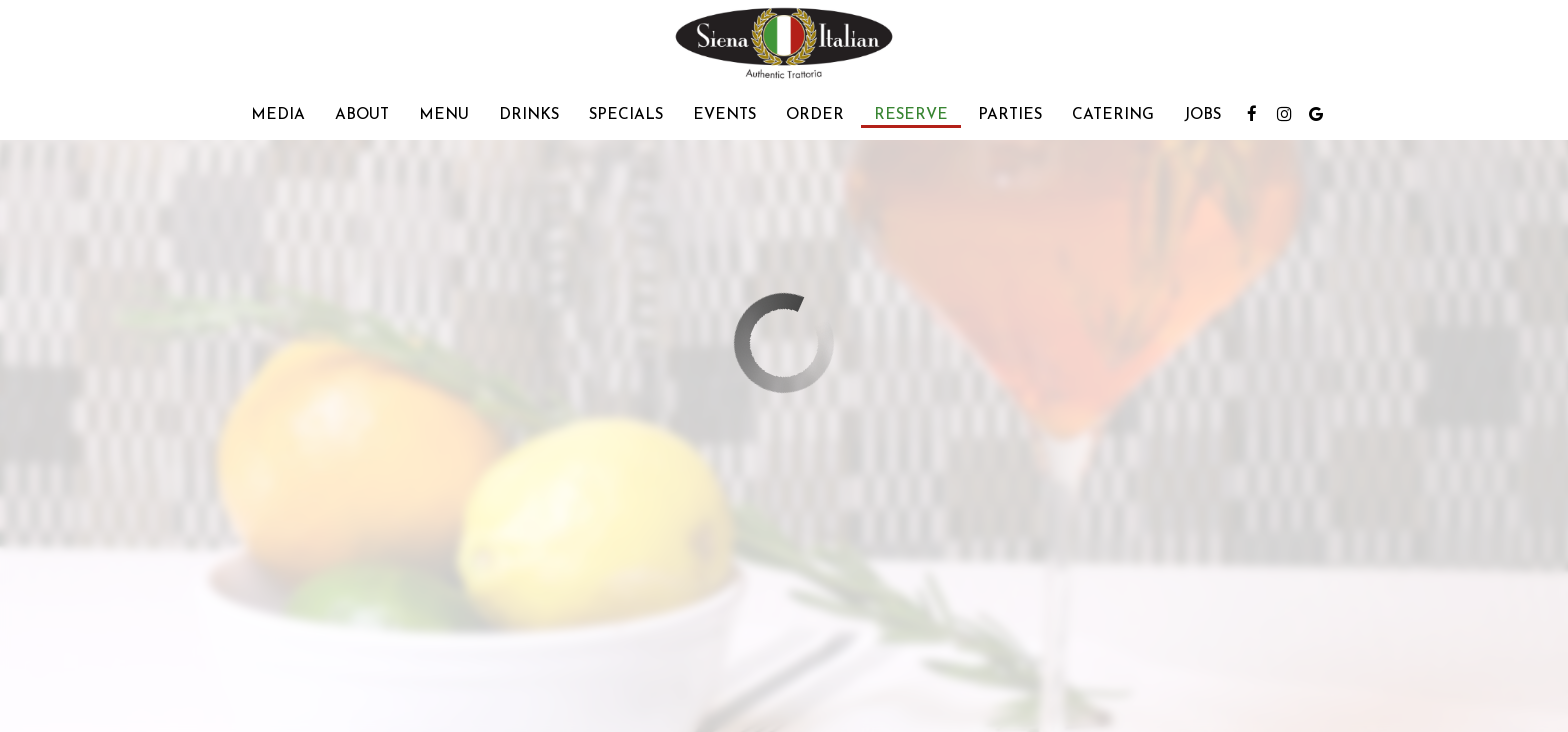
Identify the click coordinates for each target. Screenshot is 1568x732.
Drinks (529, 115)
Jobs (1202, 115)
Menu (444, 115)
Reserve (911, 115)
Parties (1010, 115)
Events (724, 115)
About (362, 115)
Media (278, 115)
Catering (1113, 115)
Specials (626, 115)
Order (815, 115)
